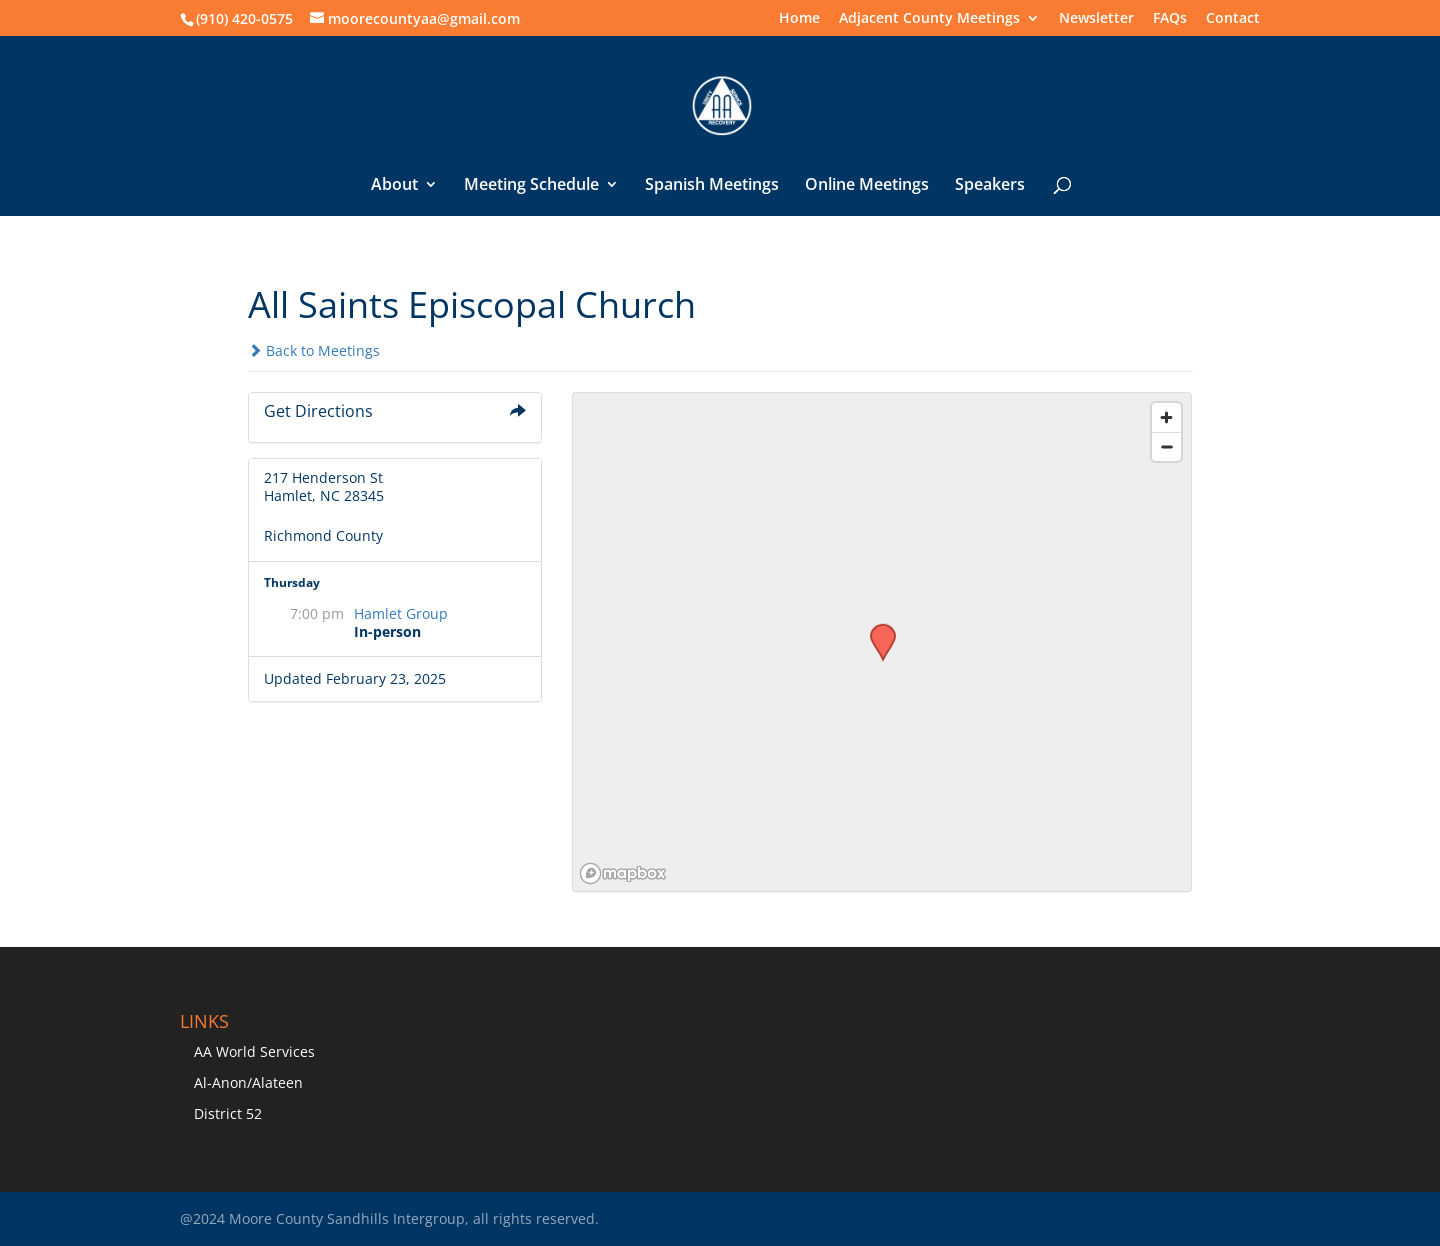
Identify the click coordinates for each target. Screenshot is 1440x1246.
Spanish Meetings (712, 186)
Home (799, 19)
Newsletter (1096, 19)
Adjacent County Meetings (929, 19)
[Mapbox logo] (623, 873)
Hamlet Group (401, 613)
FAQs (1170, 19)
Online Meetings (867, 186)
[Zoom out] (1166, 446)
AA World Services (254, 1051)
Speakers (990, 186)
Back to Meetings (314, 350)
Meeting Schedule (531, 186)
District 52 (228, 1113)
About (394, 186)
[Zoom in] (1166, 417)
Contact (1233, 19)
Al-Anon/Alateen (248, 1082)
